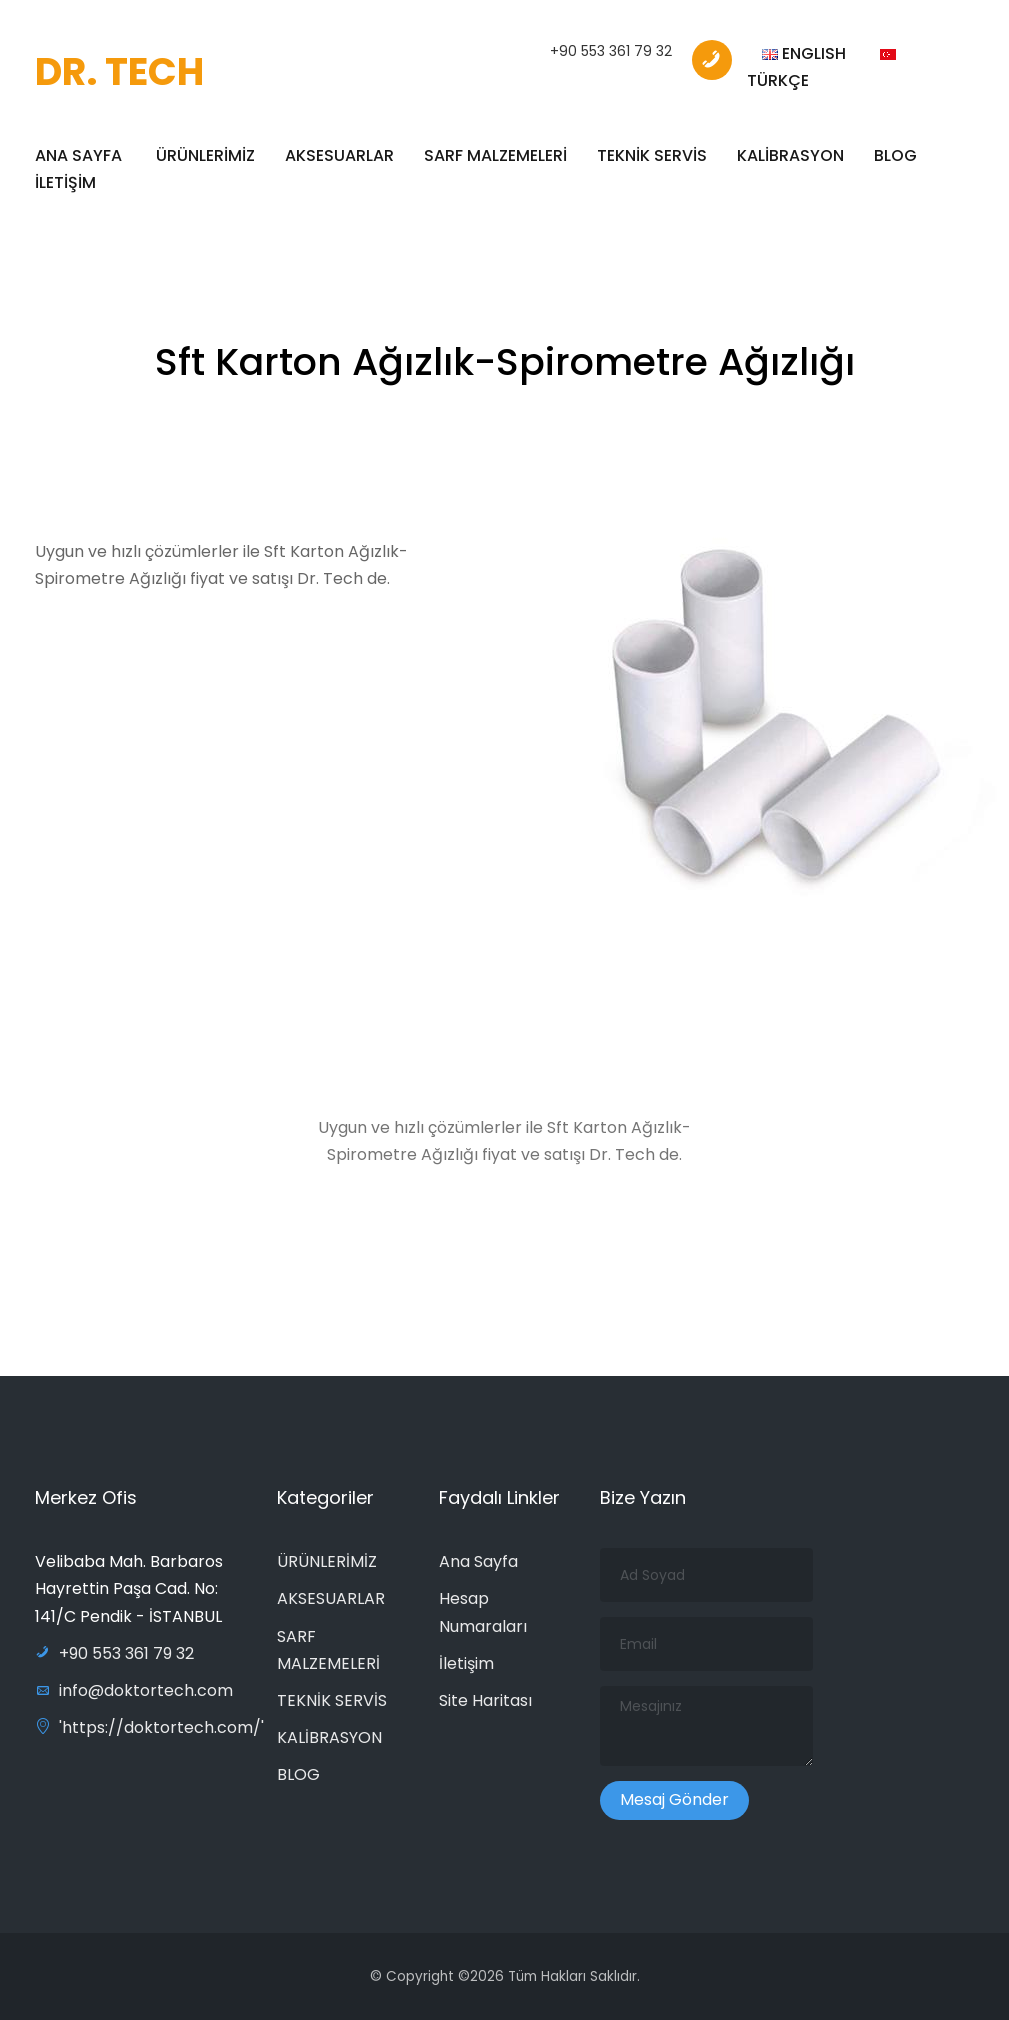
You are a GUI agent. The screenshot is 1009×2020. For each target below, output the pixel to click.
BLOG (895, 155)
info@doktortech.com (134, 1690)
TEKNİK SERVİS (652, 155)
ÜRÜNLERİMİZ (205, 155)
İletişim (466, 1663)
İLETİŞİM (65, 182)
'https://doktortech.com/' (149, 1727)
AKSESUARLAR (339, 155)
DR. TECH (119, 71)
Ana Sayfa (478, 1561)
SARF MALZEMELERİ (495, 155)
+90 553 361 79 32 (611, 51)
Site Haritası (485, 1700)
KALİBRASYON (790, 155)
